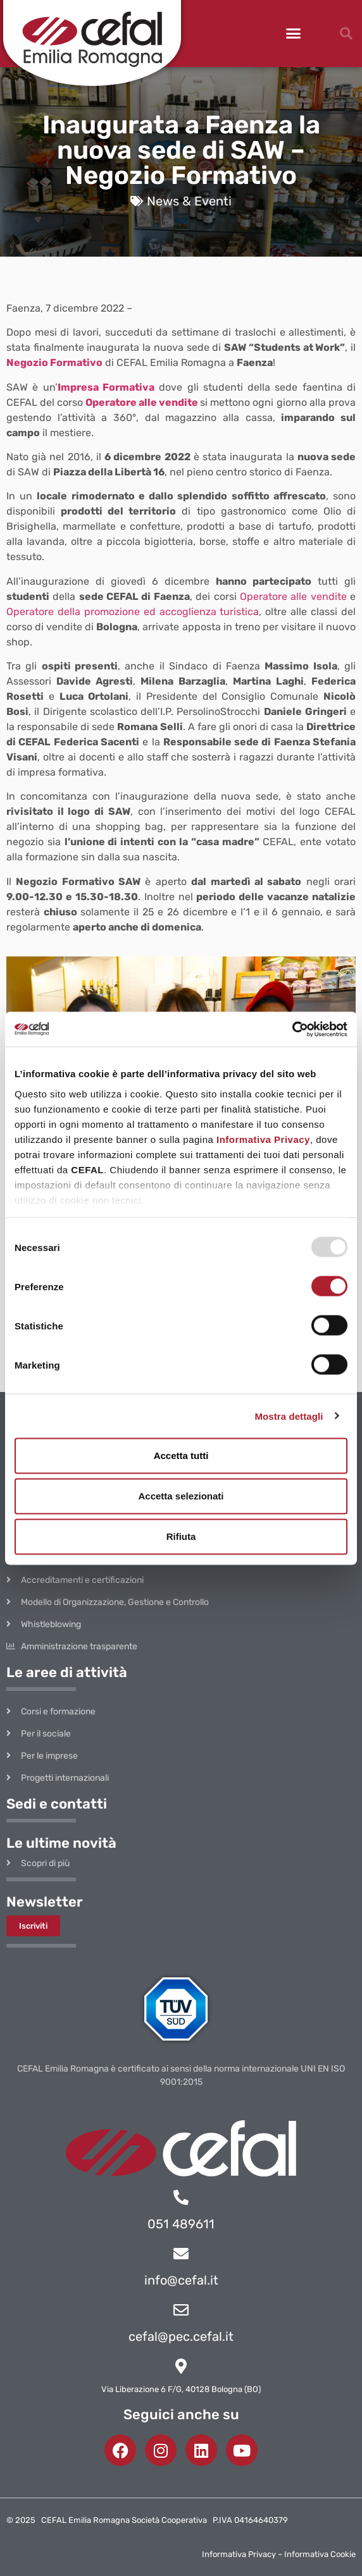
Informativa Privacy (263, 1138)
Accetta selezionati (180, 1496)
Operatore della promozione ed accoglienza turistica (132, 612)
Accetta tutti (181, 1455)
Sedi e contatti (56, 1803)
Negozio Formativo (54, 363)
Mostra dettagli (288, 1415)
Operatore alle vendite (140, 402)
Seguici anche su (181, 2414)
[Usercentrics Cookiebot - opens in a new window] (292, 1029)
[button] (294, 33)
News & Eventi (189, 201)
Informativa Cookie (320, 2554)
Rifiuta (181, 1536)
